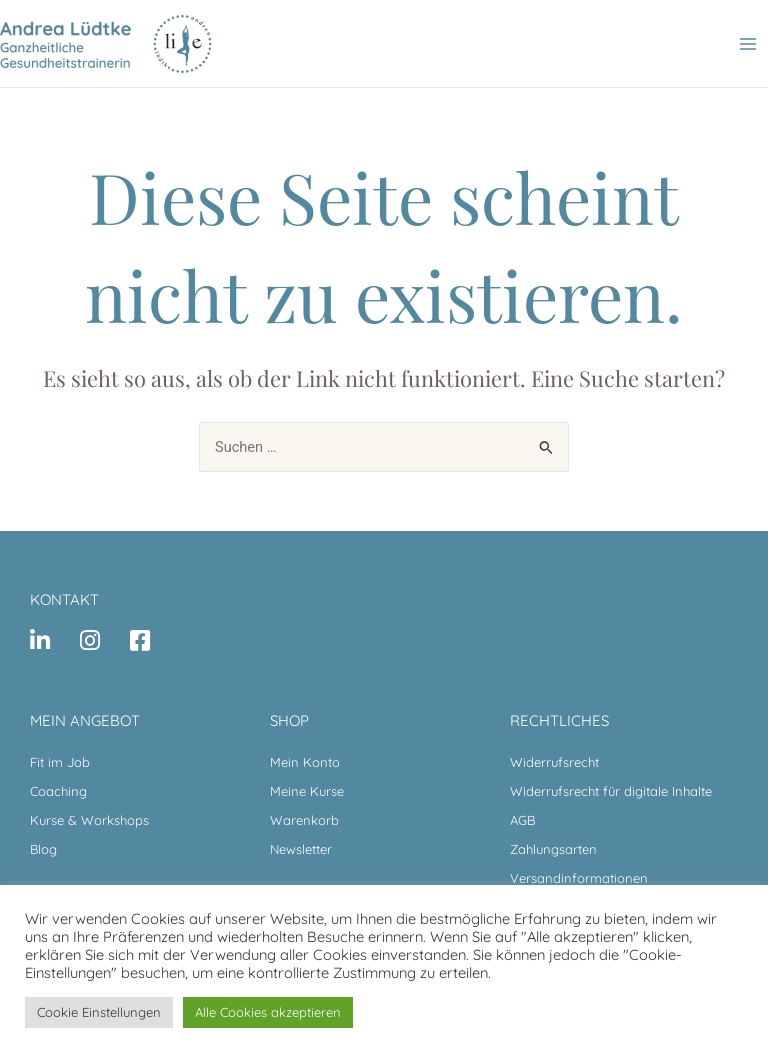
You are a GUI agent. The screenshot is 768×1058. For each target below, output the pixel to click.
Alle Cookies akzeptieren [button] (268, 1012)
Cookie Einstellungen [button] (99, 1012)
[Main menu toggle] (748, 43)
